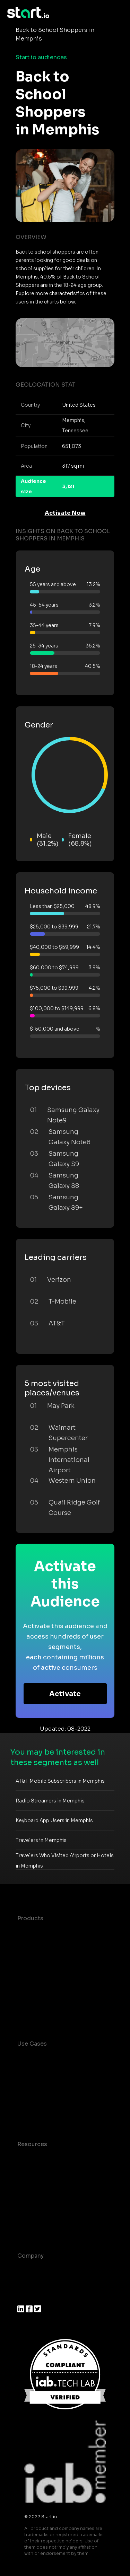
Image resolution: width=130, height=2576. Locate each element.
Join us (27, 2283)
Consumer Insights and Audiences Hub (50, 2062)
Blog (24, 2172)
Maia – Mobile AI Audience (54, 1932)
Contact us (33, 2213)
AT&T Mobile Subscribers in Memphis (60, 1781)
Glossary (29, 2185)
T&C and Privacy (39, 2199)
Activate (65, 1694)
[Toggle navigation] (118, 13)
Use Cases (32, 2043)
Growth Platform (40, 1987)
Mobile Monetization (46, 2115)
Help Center (34, 2227)
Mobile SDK (33, 2001)
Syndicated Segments (48, 1973)
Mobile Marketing (42, 2102)
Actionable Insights (44, 2015)
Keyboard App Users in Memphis (54, 1820)
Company (30, 2255)
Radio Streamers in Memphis (50, 1801)
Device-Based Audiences (53, 1946)
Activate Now (65, 513)
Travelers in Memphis (41, 1840)
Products (30, 1918)
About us (30, 2269)
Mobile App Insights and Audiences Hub (51, 2084)
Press (25, 2297)
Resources (32, 2144)
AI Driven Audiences (46, 1960)
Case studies (35, 2158)
